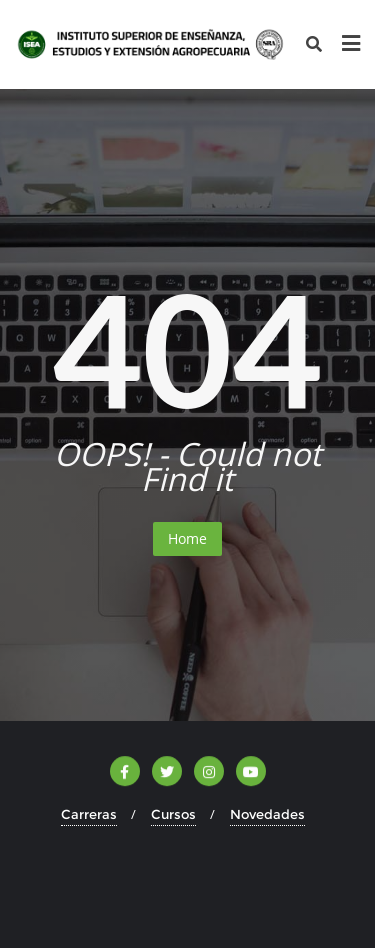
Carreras (89, 814)
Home (187, 538)
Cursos (173, 814)
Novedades (267, 814)
